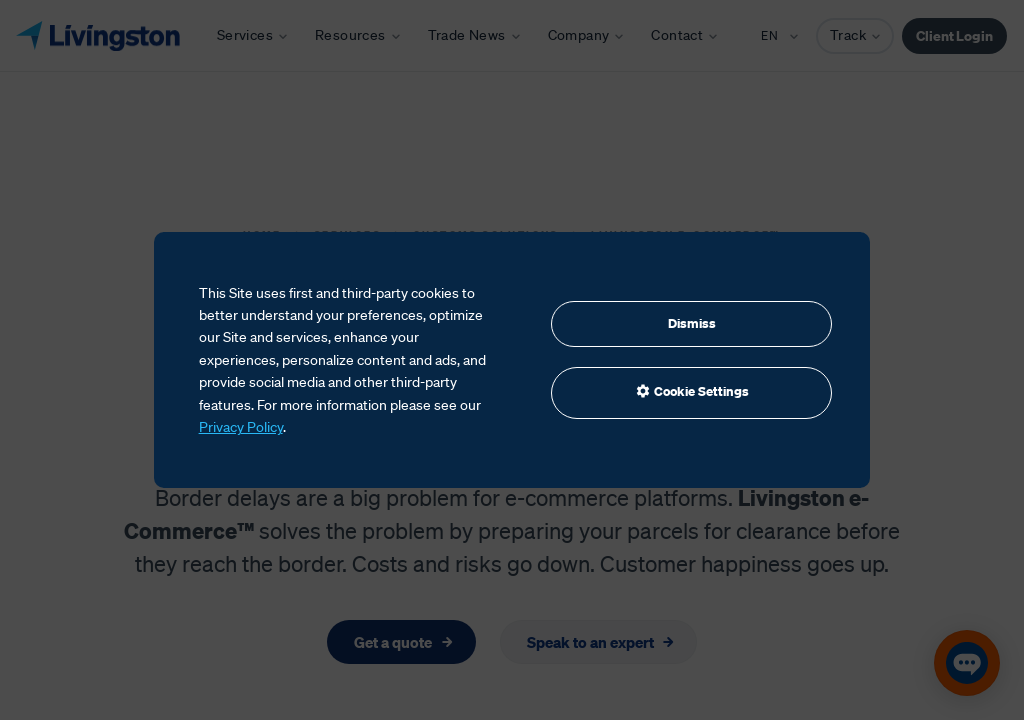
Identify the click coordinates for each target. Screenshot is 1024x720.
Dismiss (692, 323)
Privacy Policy (241, 427)
